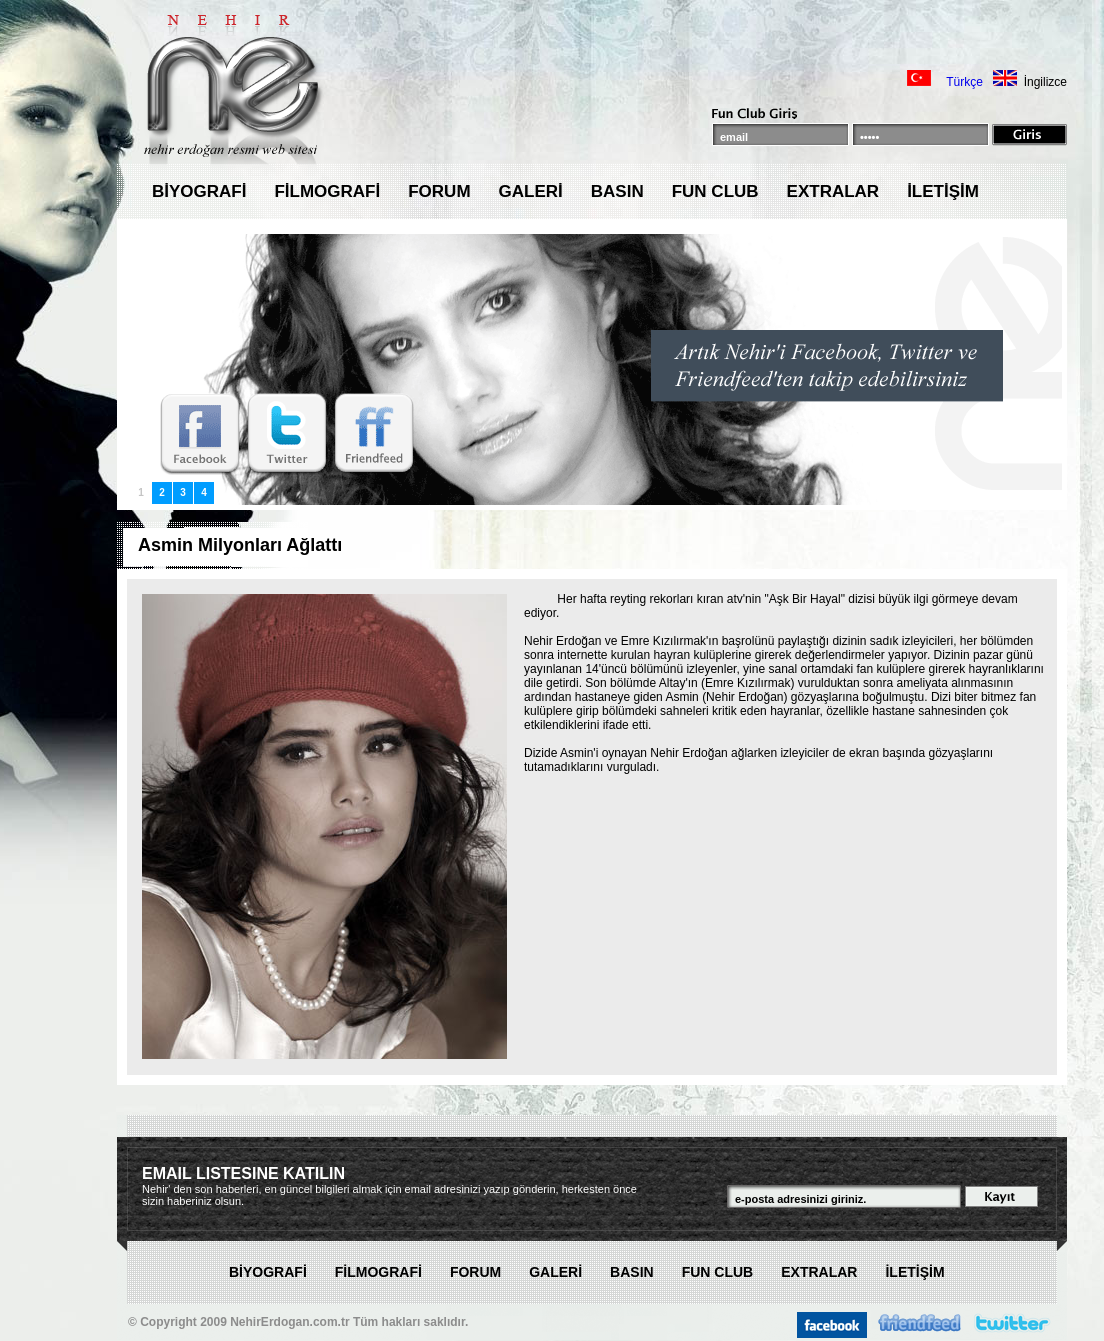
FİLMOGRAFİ (327, 191)
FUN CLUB (715, 191)
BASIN (617, 191)
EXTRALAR (833, 191)
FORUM (439, 191)
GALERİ (531, 191)
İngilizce (1045, 82)
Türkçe (964, 82)
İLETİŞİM (943, 191)
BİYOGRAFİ (199, 191)
